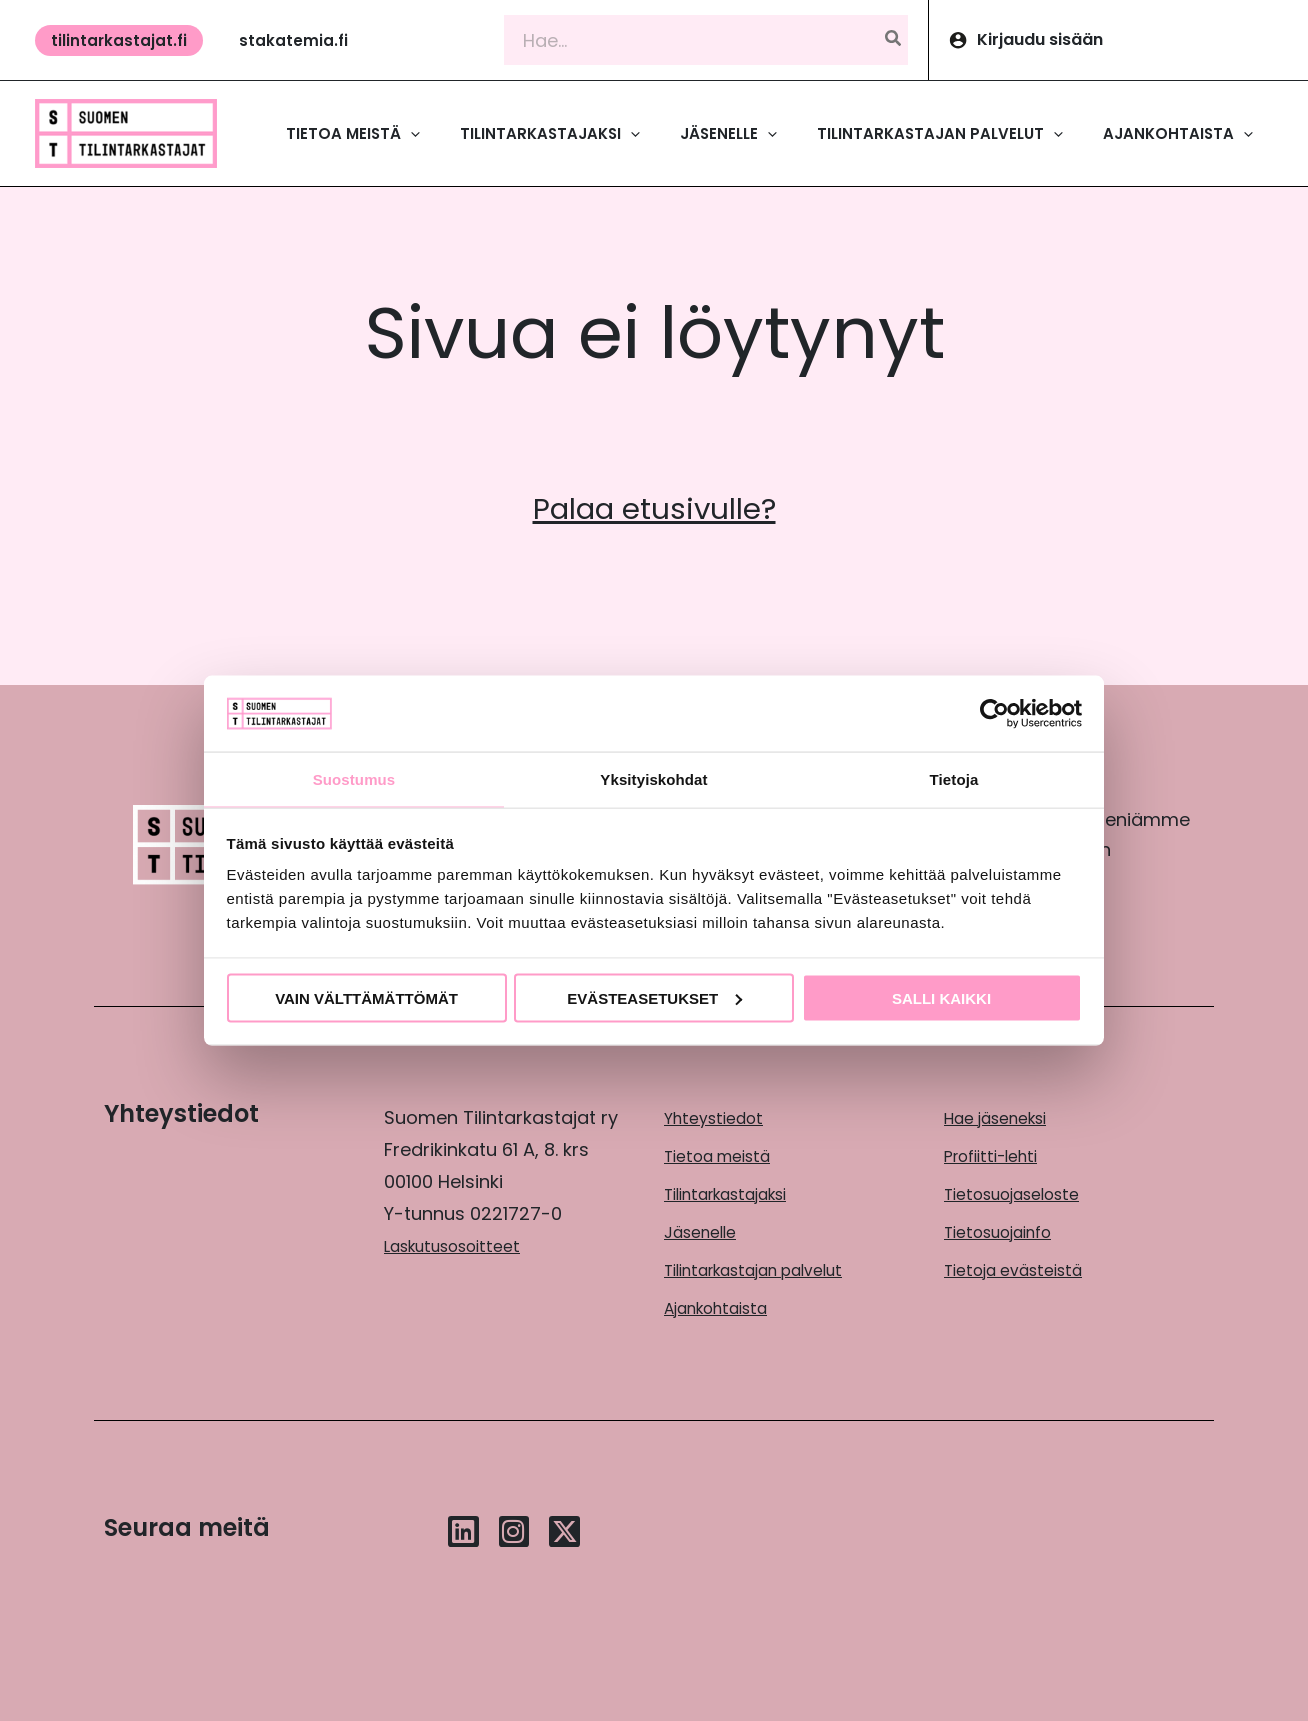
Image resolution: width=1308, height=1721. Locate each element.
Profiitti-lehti (998, 1154)
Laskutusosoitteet (463, 1245)
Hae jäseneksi (1005, 1117)
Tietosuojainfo (1008, 1228)
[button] (119, 40)
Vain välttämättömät (366, 998)
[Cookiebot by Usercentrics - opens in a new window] (994, 712)
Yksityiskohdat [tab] (653, 778)
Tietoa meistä (726, 1154)
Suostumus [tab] (354, 778)
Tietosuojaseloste (1023, 1191)
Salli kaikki (941, 998)
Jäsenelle (706, 1228)
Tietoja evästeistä (1024, 1265)
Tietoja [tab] (954, 778)
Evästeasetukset (654, 998)
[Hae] (894, 40)
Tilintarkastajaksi (738, 1191)
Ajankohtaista (725, 1302)
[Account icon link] (1118, 40)
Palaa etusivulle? (654, 506)
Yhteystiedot (720, 1117)
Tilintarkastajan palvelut (770, 1265)
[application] (410, 134)
